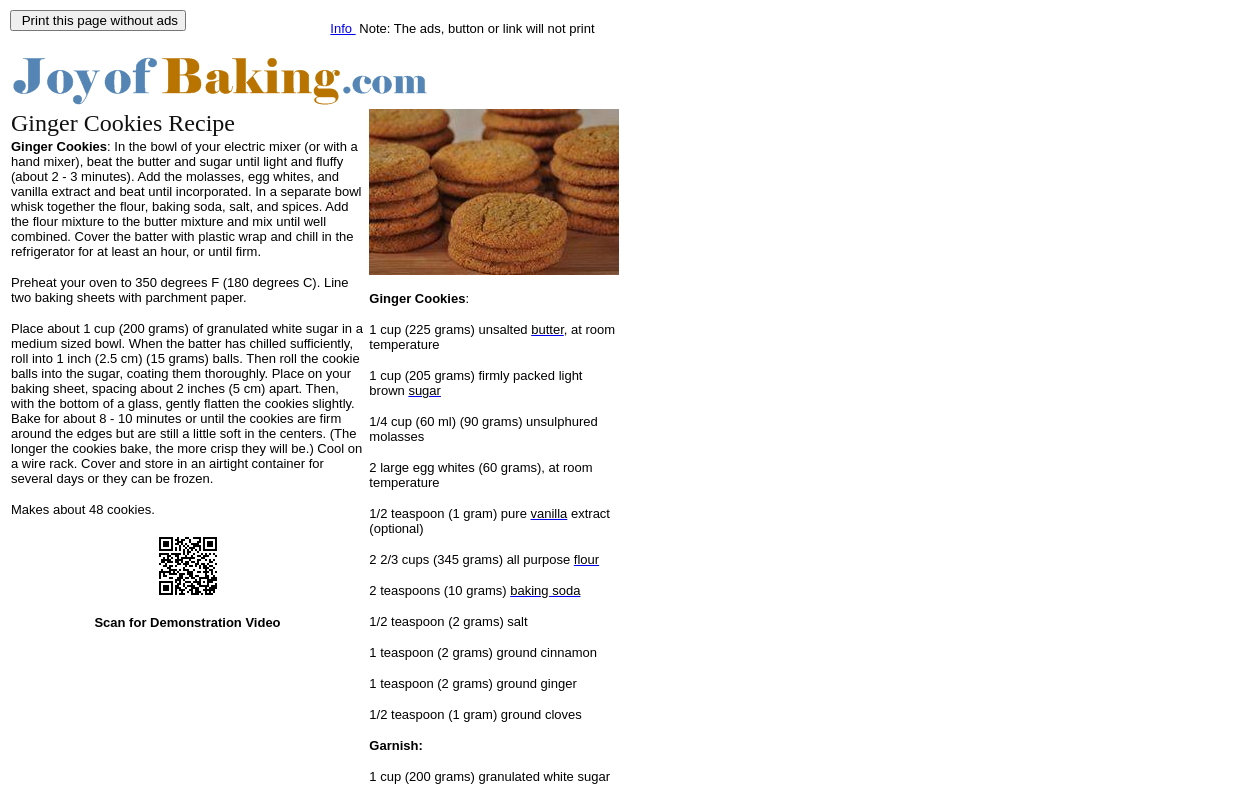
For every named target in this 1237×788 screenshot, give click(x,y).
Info (342, 28)
